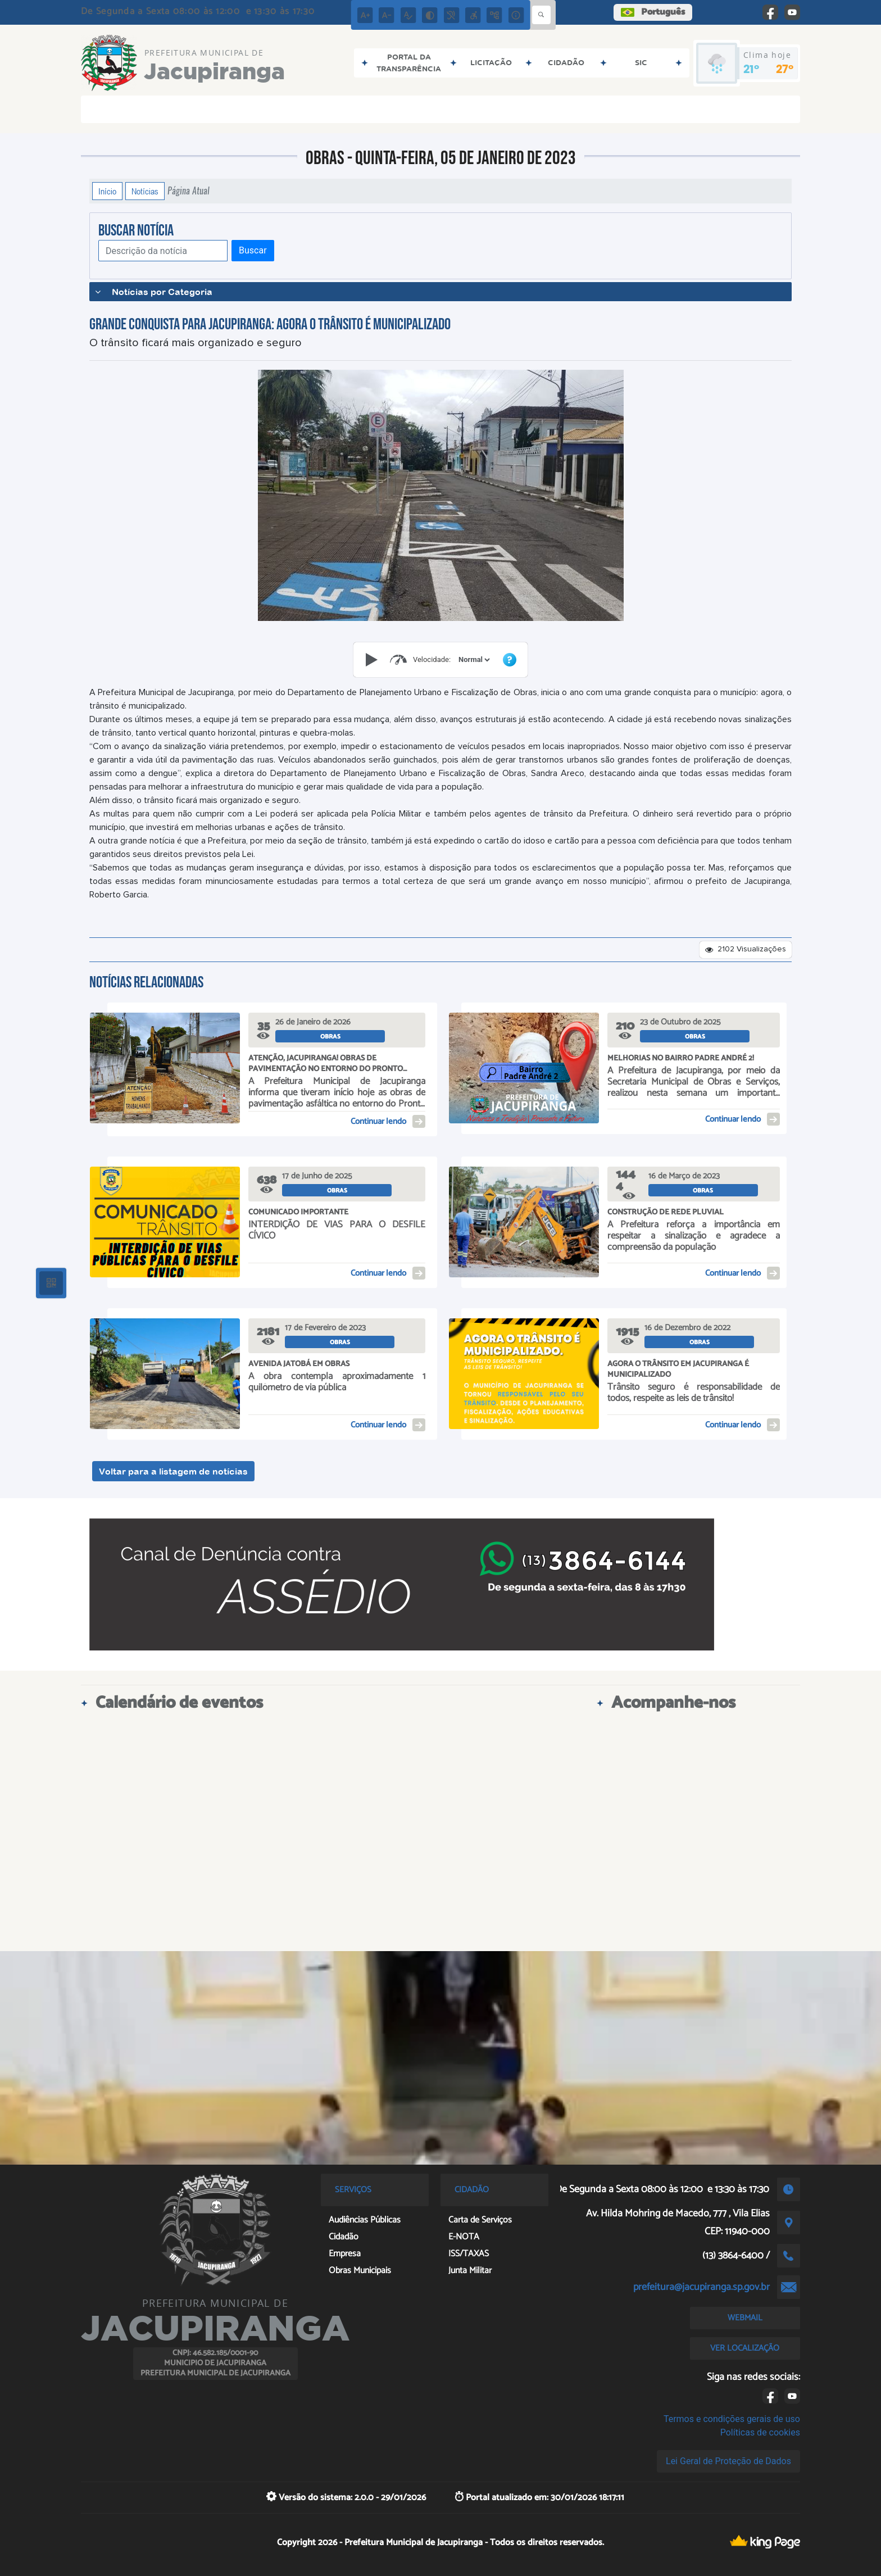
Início (107, 191)
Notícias (144, 191)
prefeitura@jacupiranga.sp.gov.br (701, 2287)
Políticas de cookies (760, 2432)
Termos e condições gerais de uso (732, 2419)
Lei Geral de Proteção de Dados (728, 2461)
